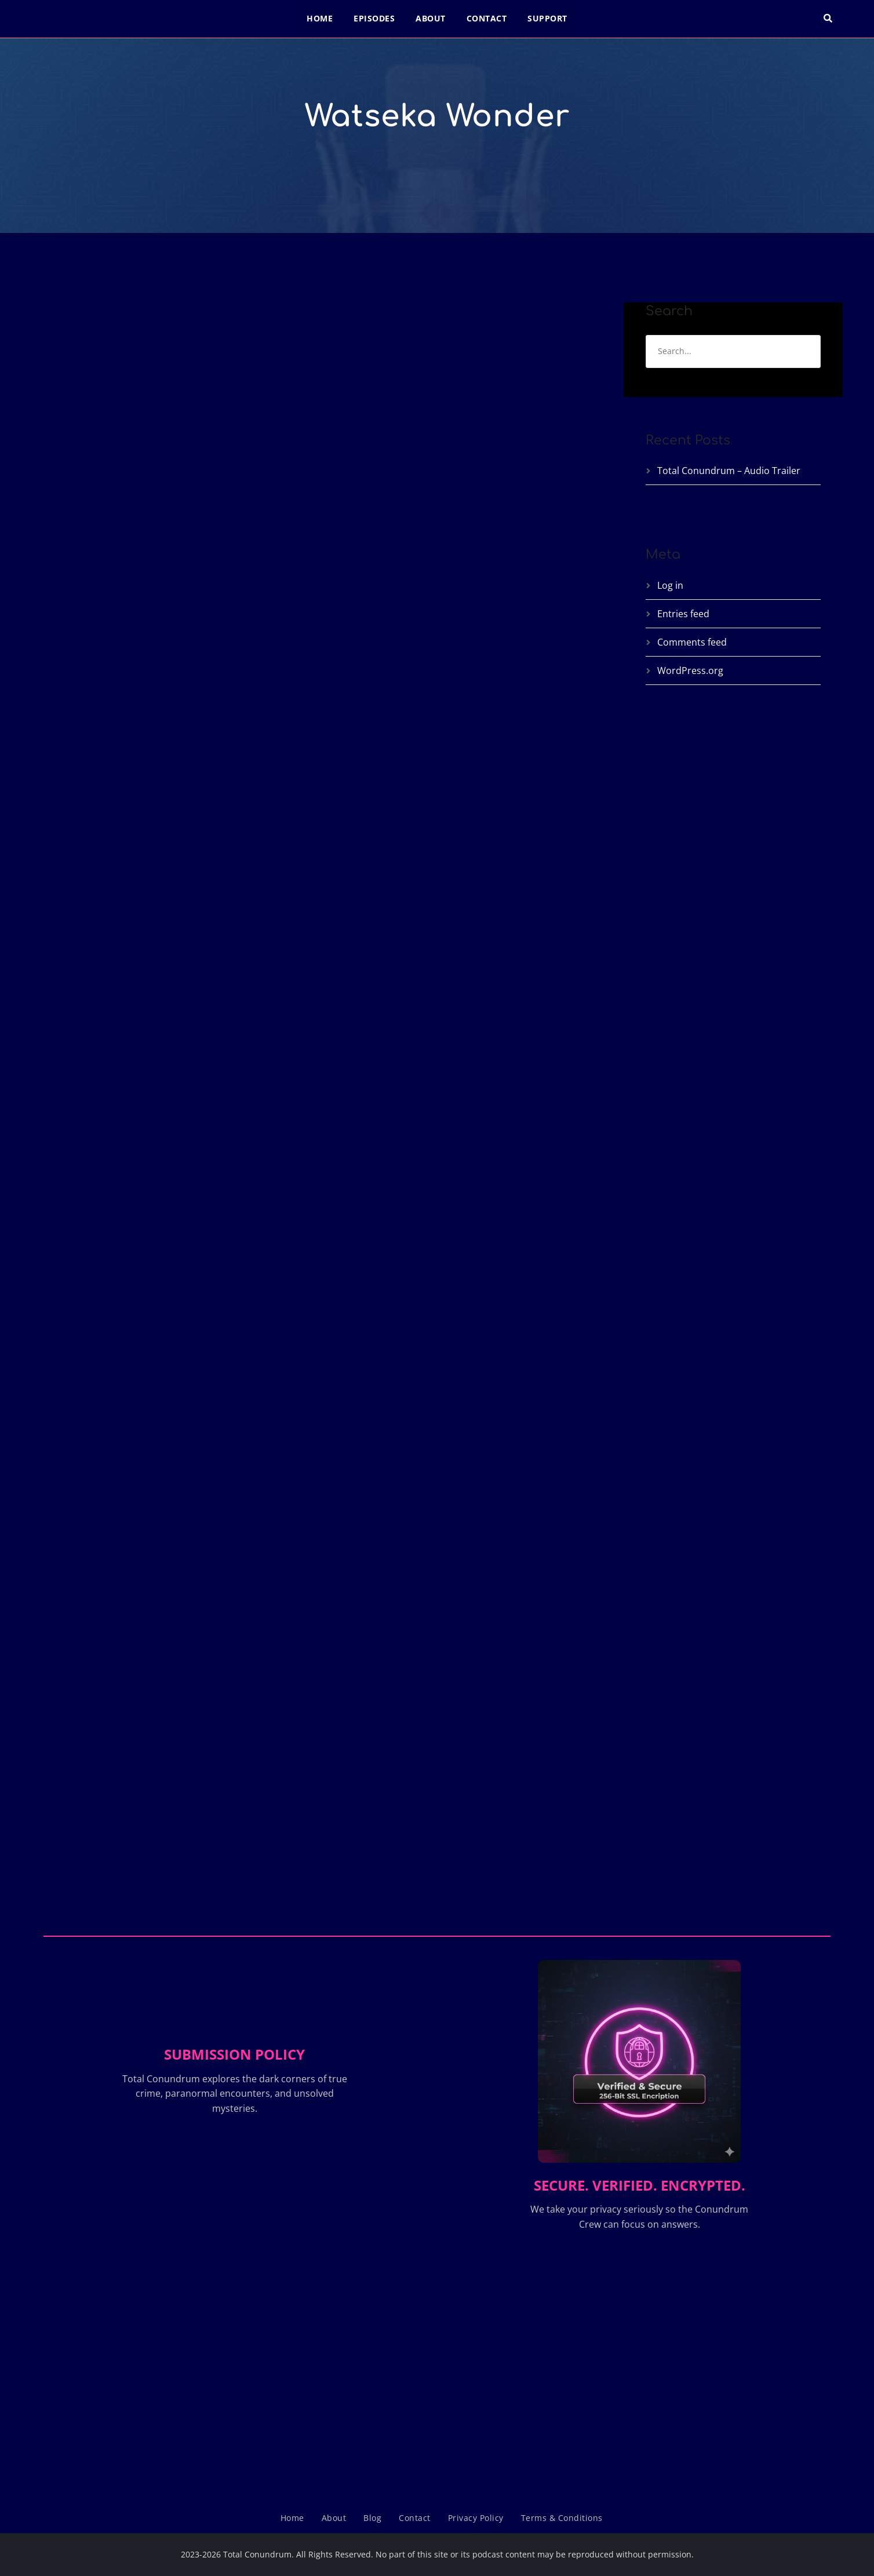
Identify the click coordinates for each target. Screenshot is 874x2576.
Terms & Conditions (562, 2517)
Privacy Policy (476, 2517)
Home (320, 18)
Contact (487, 18)
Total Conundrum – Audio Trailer (728, 470)
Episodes (374, 18)
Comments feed (692, 642)
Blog (372, 2517)
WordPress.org (690, 670)
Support (547, 18)
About (431, 18)
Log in (670, 585)
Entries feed (683, 613)
